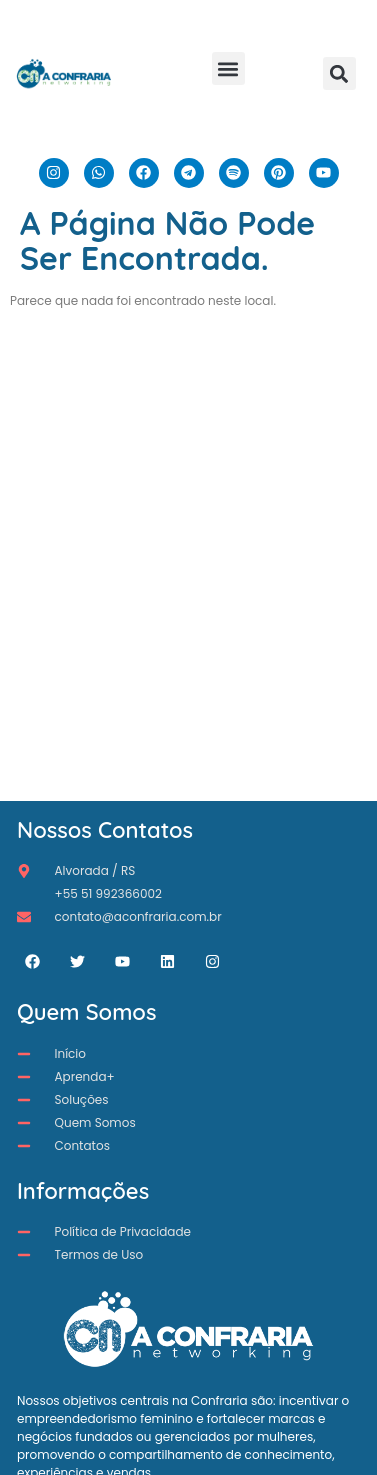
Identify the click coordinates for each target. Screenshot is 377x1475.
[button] (228, 68)
